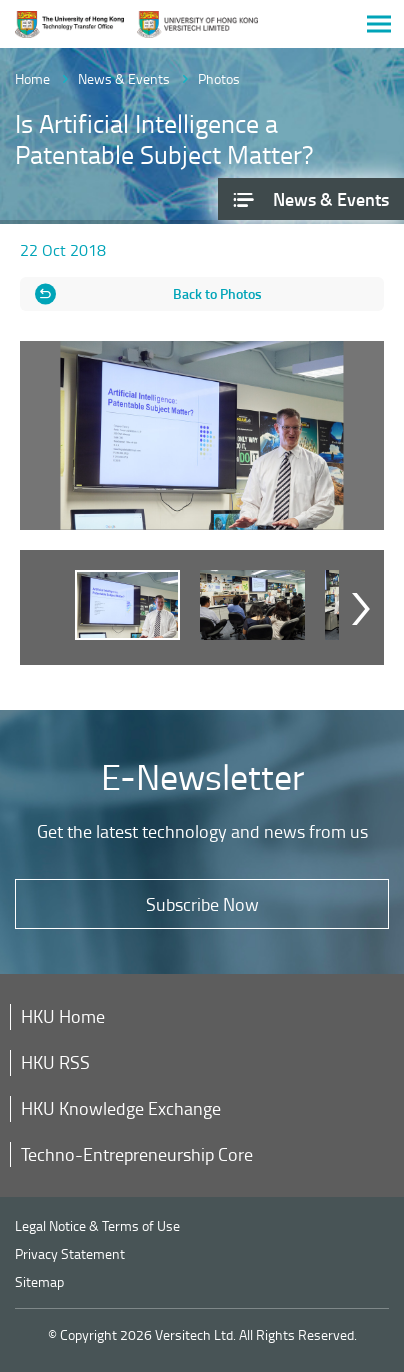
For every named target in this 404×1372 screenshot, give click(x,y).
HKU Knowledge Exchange (121, 1108)
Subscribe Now (202, 904)
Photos (219, 78)
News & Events (124, 78)
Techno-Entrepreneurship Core (137, 1154)
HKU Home (63, 1016)
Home (32, 78)
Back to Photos (217, 293)
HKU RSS (55, 1062)
